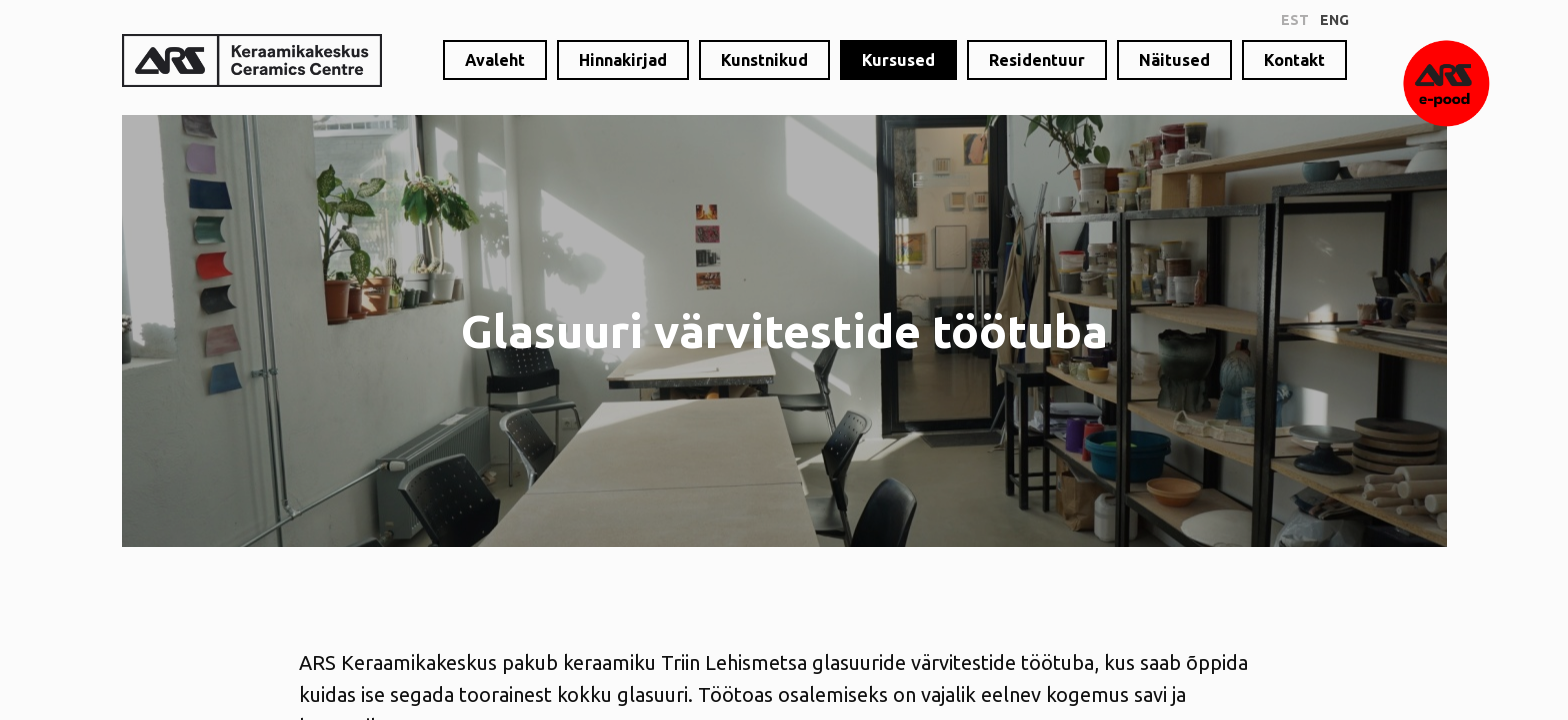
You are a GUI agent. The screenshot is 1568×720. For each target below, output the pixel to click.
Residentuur (1037, 60)
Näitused (1174, 60)
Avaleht (495, 60)
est (1295, 20)
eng (1334, 20)
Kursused (898, 60)
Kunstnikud (764, 60)
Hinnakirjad (623, 60)
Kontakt (1294, 60)
